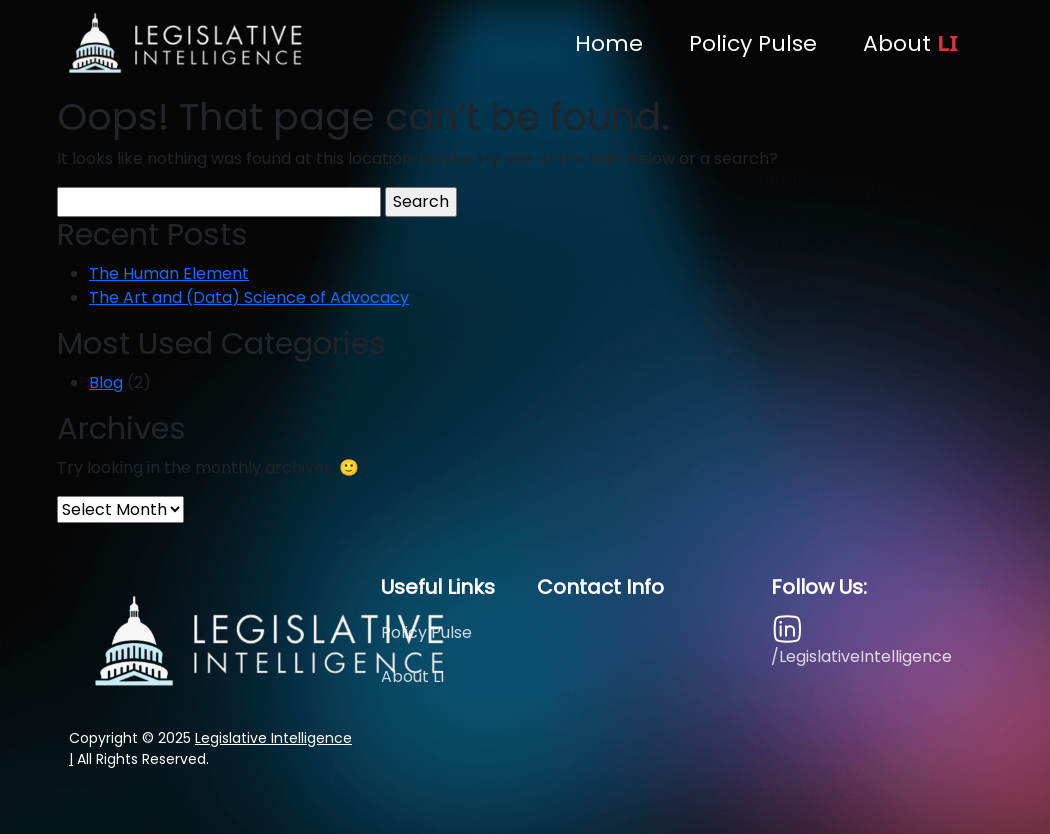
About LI (412, 676)
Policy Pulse (753, 43)
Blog (106, 382)
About (910, 43)
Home (609, 43)
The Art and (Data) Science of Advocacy (249, 297)
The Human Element (169, 273)
